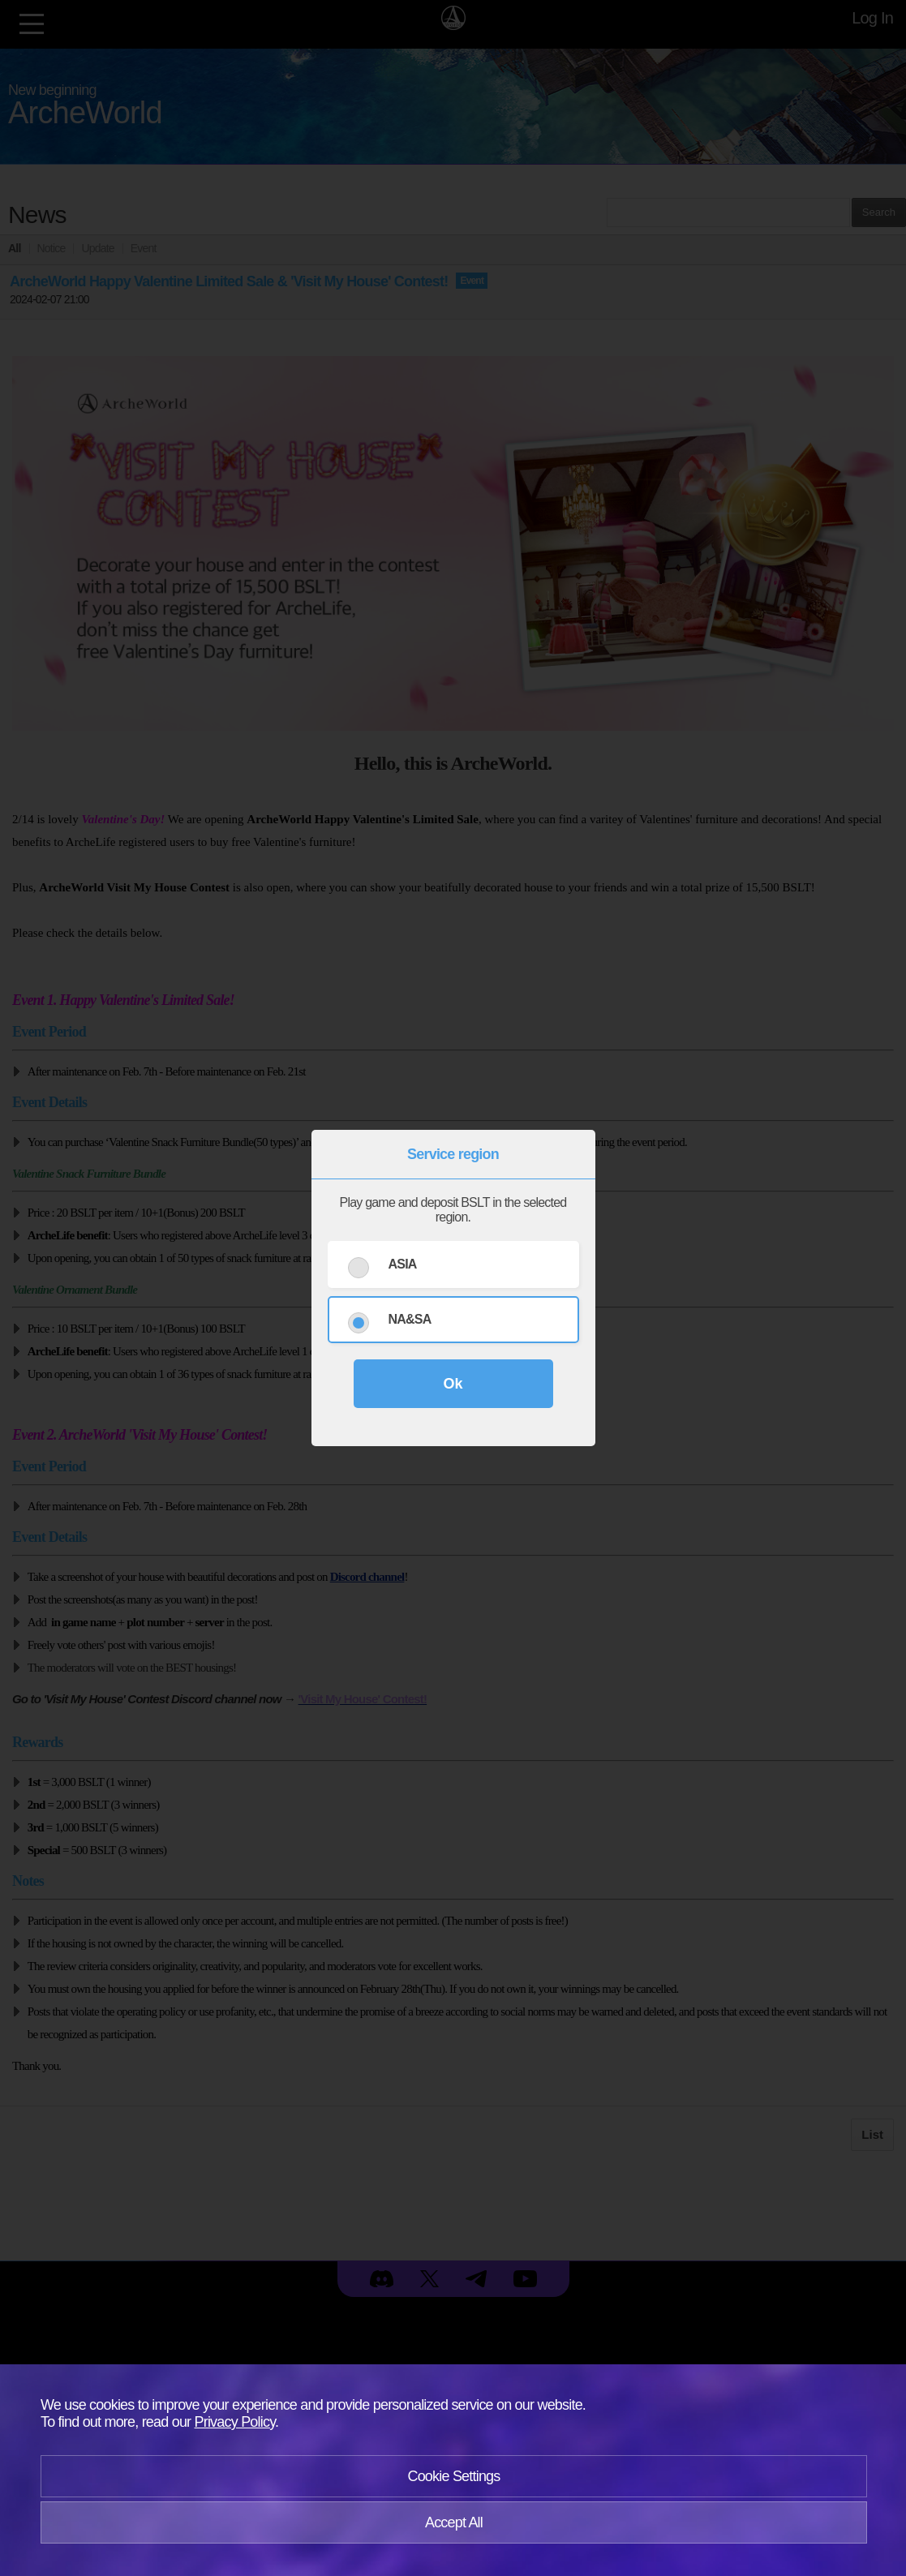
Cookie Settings (453, 2476)
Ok (452, 1384)
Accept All (454, 2522)
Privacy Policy (235, 2422)
